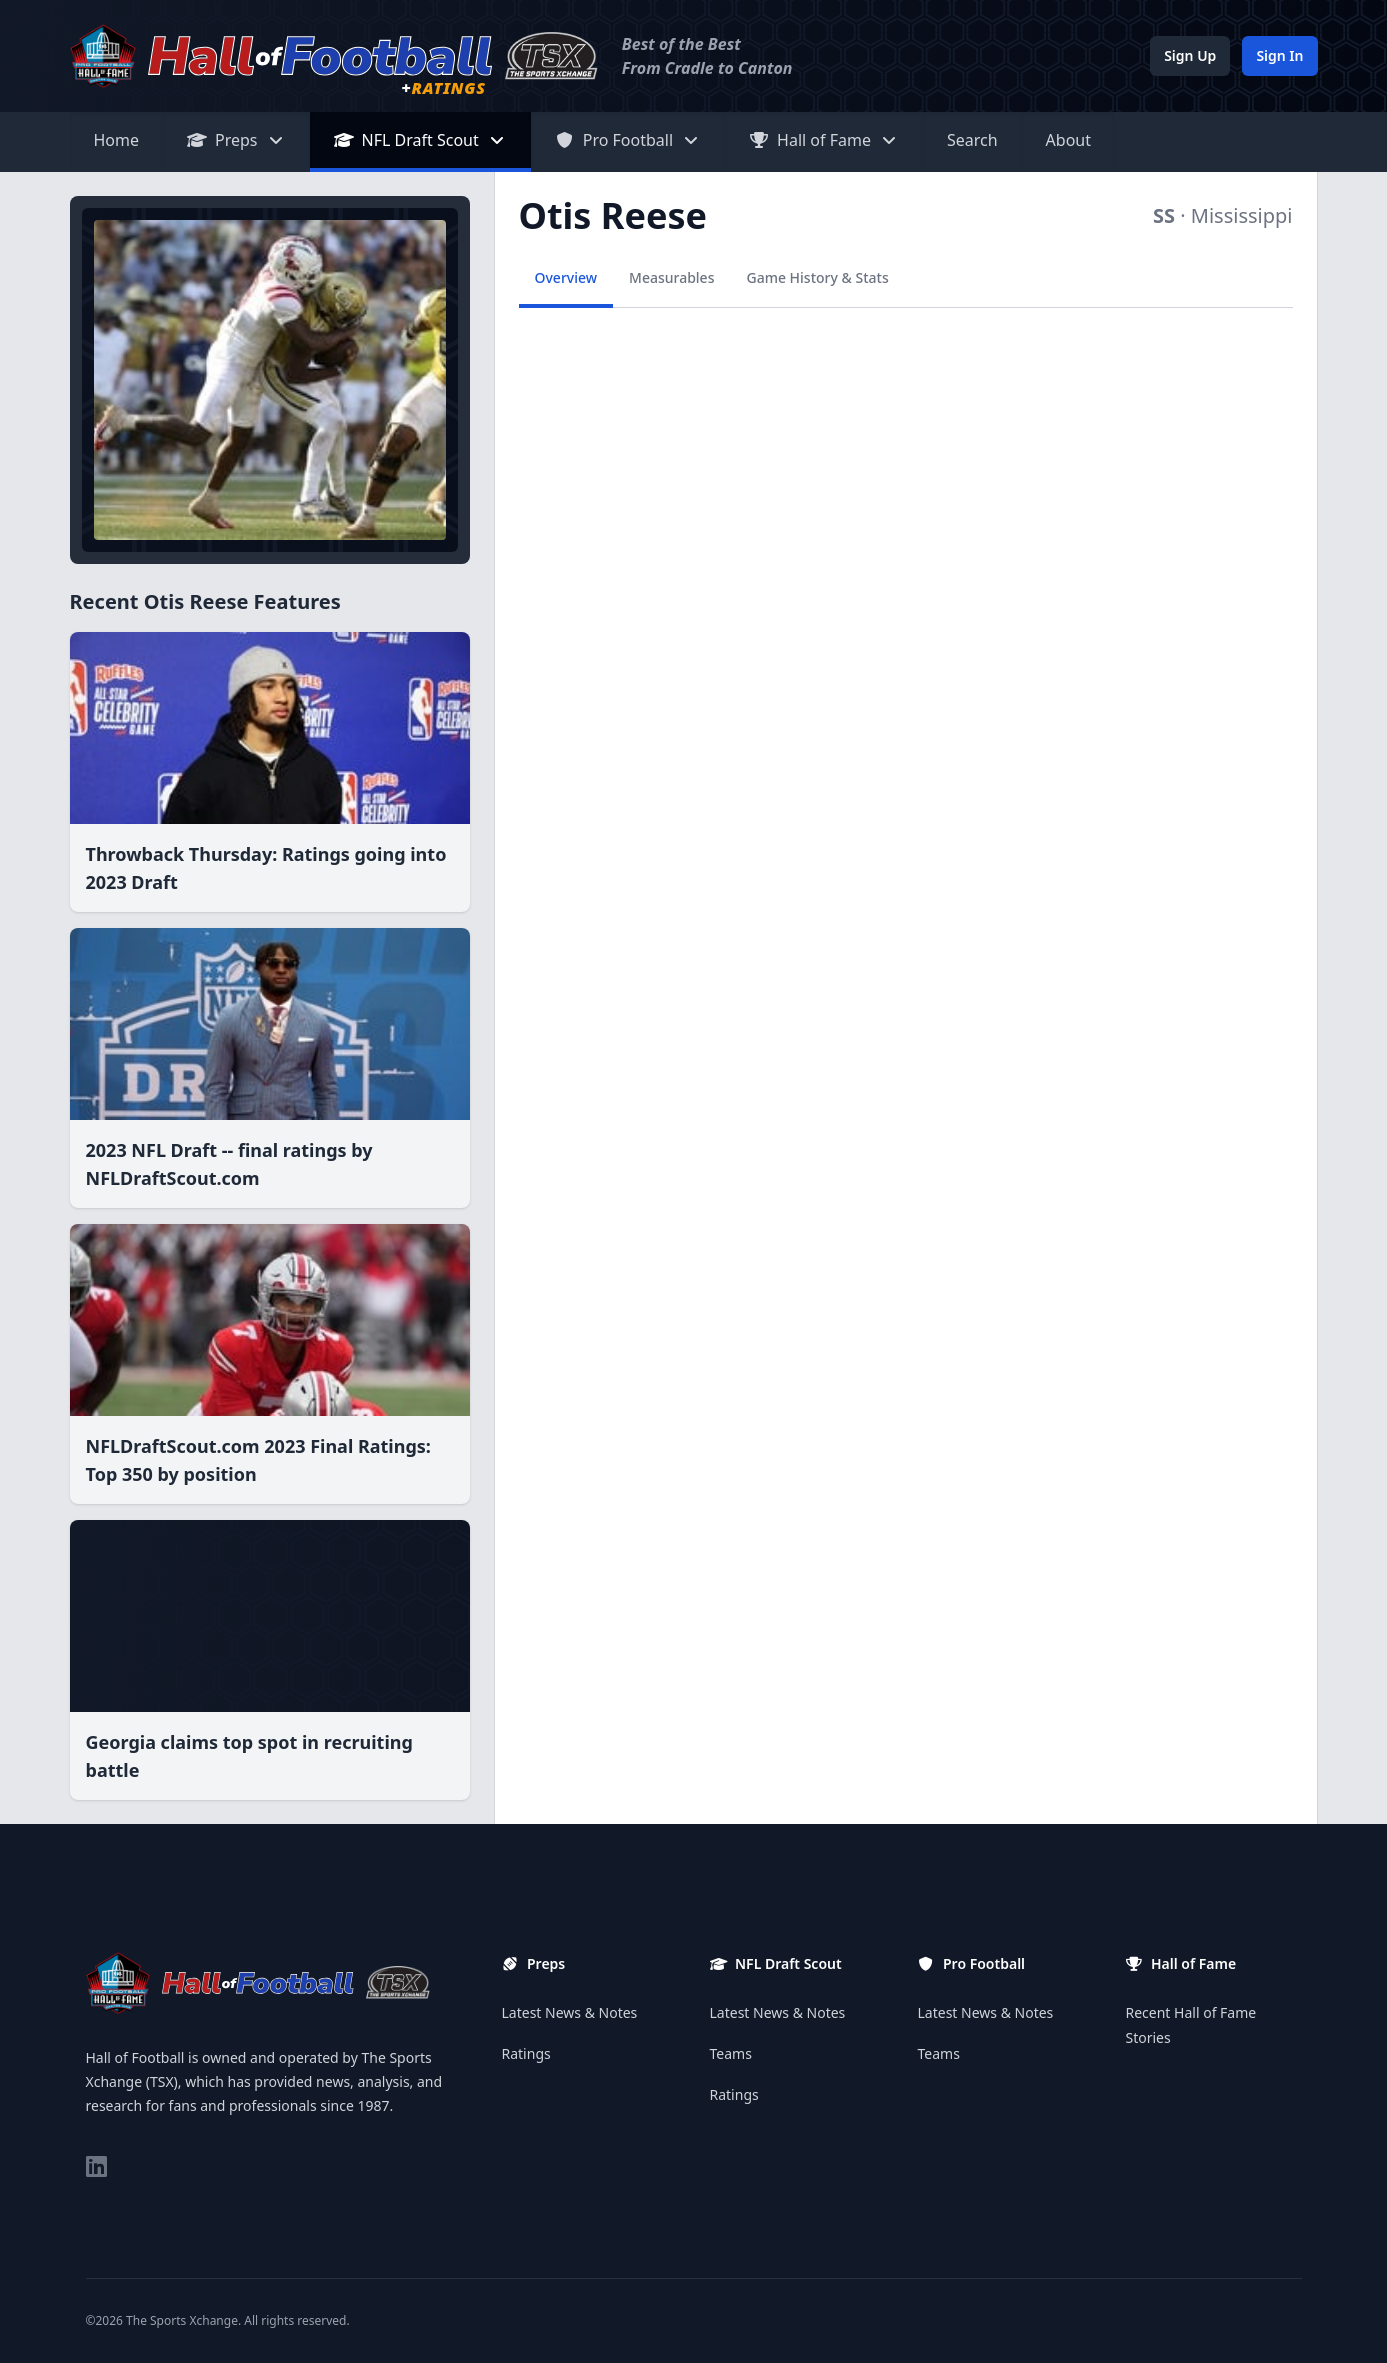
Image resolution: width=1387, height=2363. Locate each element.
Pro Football (628, 140)
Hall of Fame (824, 140)
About (1068, 140)
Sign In (1279, 55)
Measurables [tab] (671, 277)
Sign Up (1190, 55)
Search (972, 140)
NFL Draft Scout (420, 140)
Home (117, 140)
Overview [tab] (566, 277)
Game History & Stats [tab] (817, 277)
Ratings (526, 2053)
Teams (731, 2053)
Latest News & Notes (570, 2012)
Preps (236, 140)
